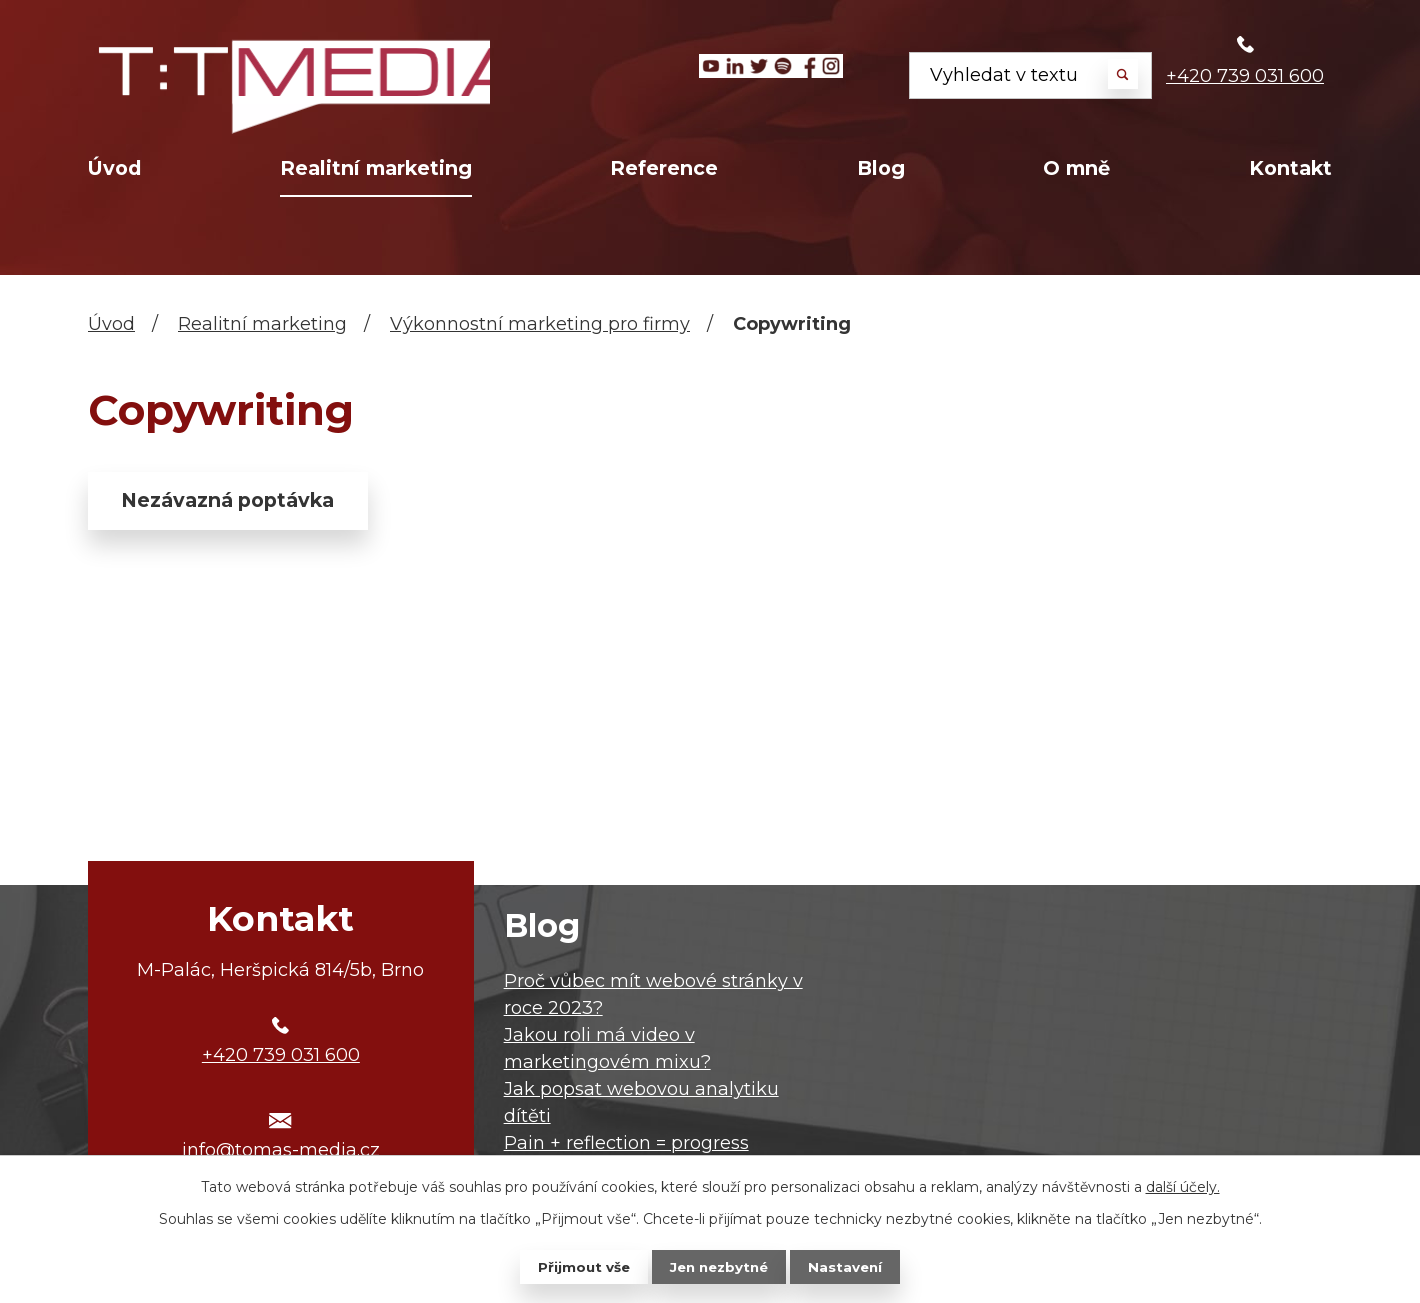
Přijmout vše (580, 1266)
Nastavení (850, 1266)
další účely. (1183, 1186)
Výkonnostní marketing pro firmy (540, 324)
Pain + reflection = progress (626, 1143)
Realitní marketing (376, 168)
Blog (881, 168)
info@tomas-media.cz (281, 1150)
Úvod (114, 168)
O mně (1076, 168)
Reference (664, 168)
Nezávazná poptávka (240, 503)
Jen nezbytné (719, 1266)
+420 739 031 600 (1245, 76)
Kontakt (1290, 168)
